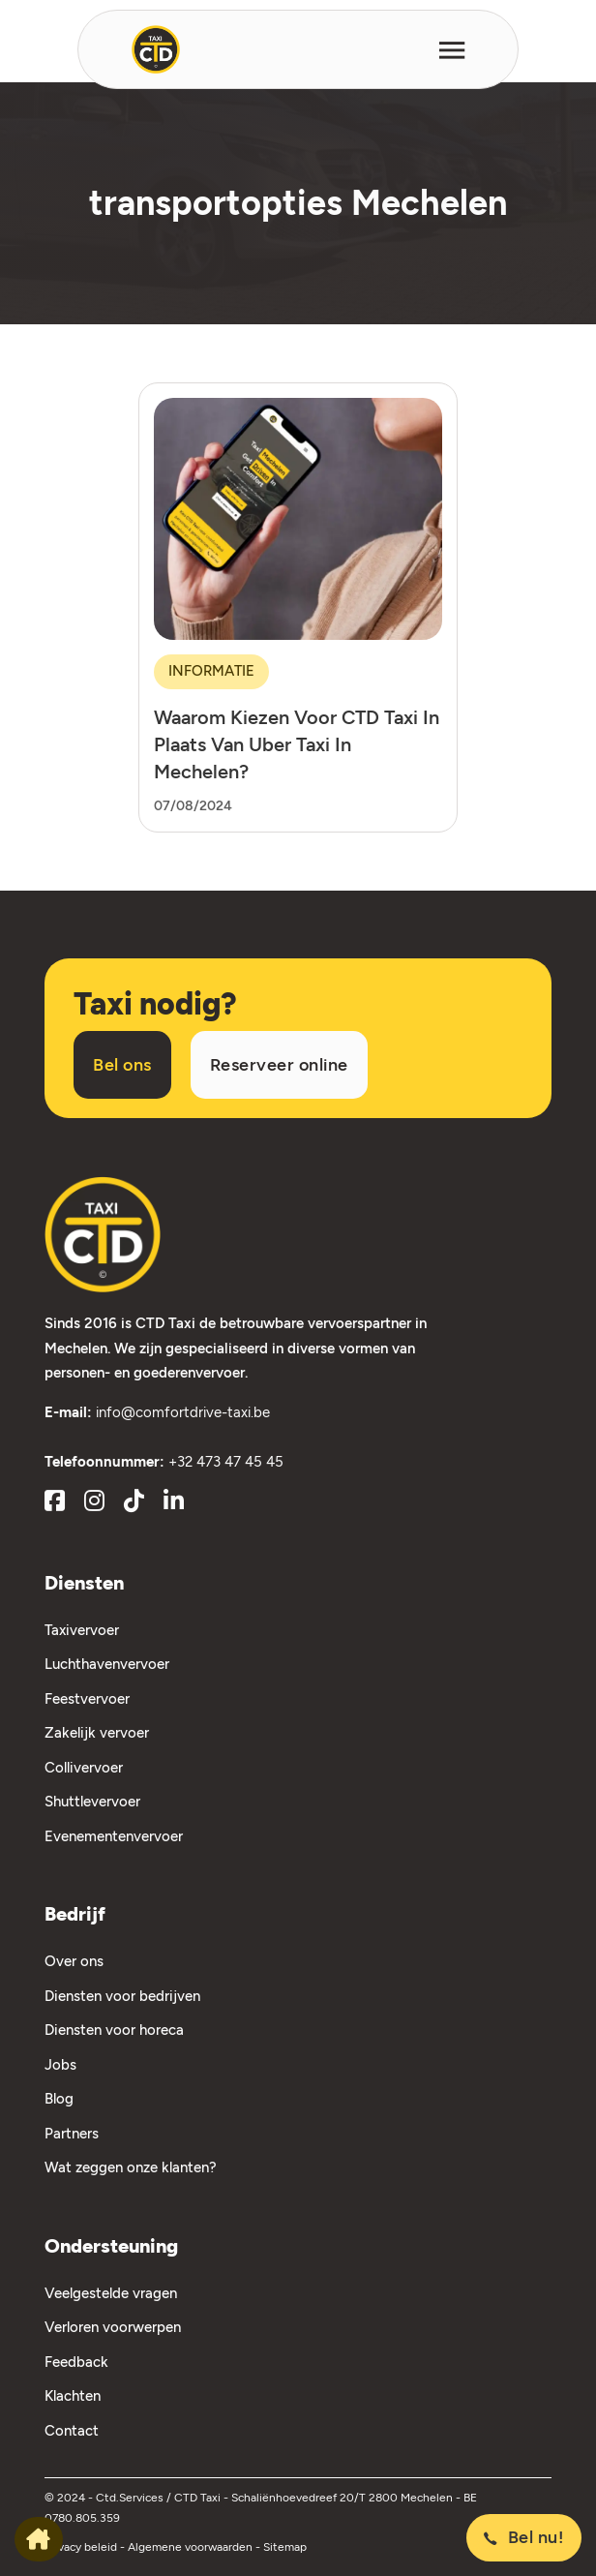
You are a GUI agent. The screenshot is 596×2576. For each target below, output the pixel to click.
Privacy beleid (82, 2547)
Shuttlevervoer (92, 1801)
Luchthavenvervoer (107, 1664)
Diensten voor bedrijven (122, 1996)
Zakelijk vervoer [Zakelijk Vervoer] (97, 1733)
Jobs (60, 2065)
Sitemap (285, 2547)
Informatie (211, 671)
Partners (72, 2133)
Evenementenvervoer (114, 1836)
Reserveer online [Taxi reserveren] (279, 1065)
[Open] (451, 50)
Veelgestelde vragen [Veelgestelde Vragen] (111, 2293)
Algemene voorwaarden (191, 2547)
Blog (59, 2098)
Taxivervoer (82, 1630)
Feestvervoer (87, 1699)
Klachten (73, 2396)
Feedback (76, 2362)
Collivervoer (84, 1767)
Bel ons (122, 1065)
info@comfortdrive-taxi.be (183, 1412)
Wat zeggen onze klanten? (131, 2167)
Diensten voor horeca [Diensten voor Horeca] (114, 2030)
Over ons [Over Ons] (74, 1961)
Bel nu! (524, 2537)
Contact (72, 2431)
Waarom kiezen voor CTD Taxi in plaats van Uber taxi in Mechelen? (296, 744)
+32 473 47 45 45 (225, 1461)
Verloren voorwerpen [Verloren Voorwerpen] (113, 2327)
